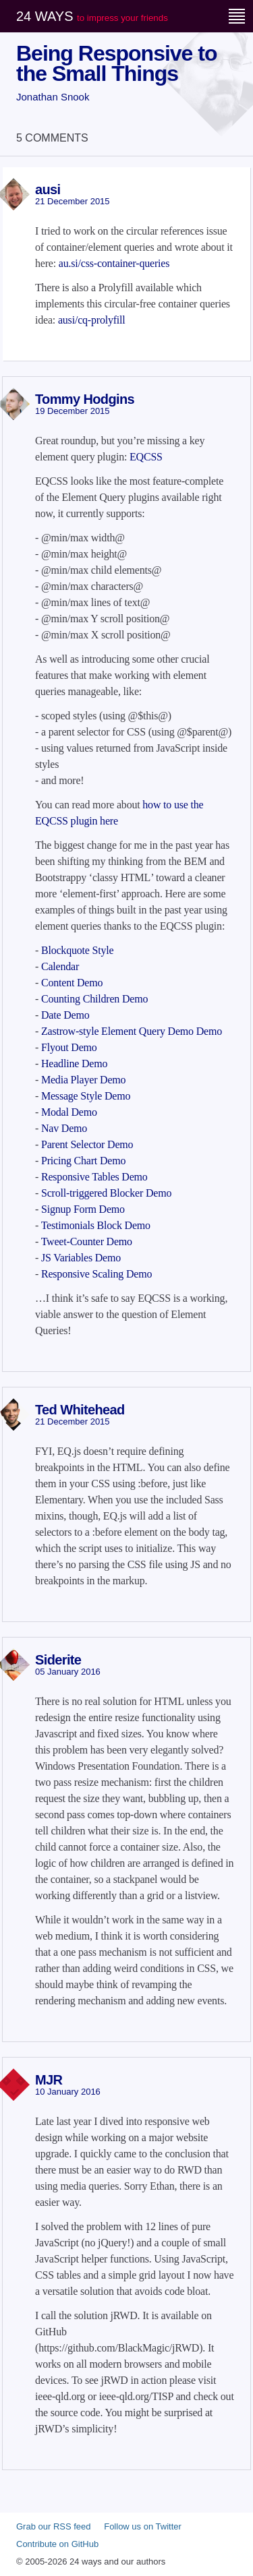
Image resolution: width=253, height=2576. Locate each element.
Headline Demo (74, 1063)
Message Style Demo (85, 1096)
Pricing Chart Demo (83, 1160)
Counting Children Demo (94, 999)
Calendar (60, 966)
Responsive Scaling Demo (96, 1274)
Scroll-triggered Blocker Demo (106, 1193)
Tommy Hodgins (84, 399)
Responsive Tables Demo (94, 1176)
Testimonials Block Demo (95, 1225)
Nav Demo (64, 1128)
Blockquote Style (77, 950)
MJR (48, 2079)
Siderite (58, 1659)
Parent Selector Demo (87, 1144)
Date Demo (65, 1015)
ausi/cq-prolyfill (91, 320)
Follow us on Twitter (142, 2526)
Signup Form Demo (83, 1209)
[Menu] (237, 16)
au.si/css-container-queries (114, 263)
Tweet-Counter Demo (86, 1241)
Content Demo (72, 982)
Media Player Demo (83, 1079)
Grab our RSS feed (53, 2526)
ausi (48, 189)
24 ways (92, 16)
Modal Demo (69, 1112)
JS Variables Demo (81, 1257)
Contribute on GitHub (57, 2544)
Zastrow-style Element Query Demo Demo (131, 1031)
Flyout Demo (69, 1047)
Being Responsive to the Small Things (116, 63)
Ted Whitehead (80, 1409)
